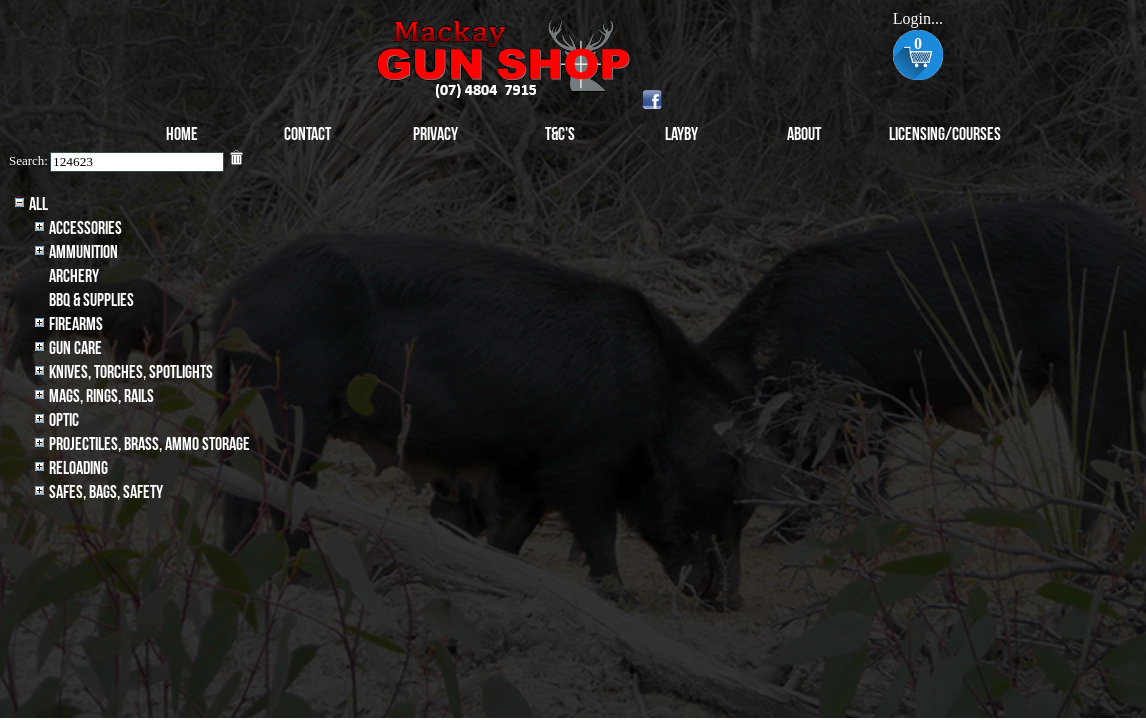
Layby (681, 134)
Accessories (85, 228)
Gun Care (75, 348)
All (38, 204)
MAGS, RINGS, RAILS (101, 396)
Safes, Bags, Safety (106, 492)
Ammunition (83, 252)
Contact (307, 134)
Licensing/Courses (945, 134)
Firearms (76, 324)
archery (74, 276)
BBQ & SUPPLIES (91, 300)
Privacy (435, 134)
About (804, 134)
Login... (918, 18)
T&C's (560, 134)
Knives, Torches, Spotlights (131, 372)
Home (182, 134)
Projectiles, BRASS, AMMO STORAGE (149, 444)
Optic (64, 420)
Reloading (78, 468)
